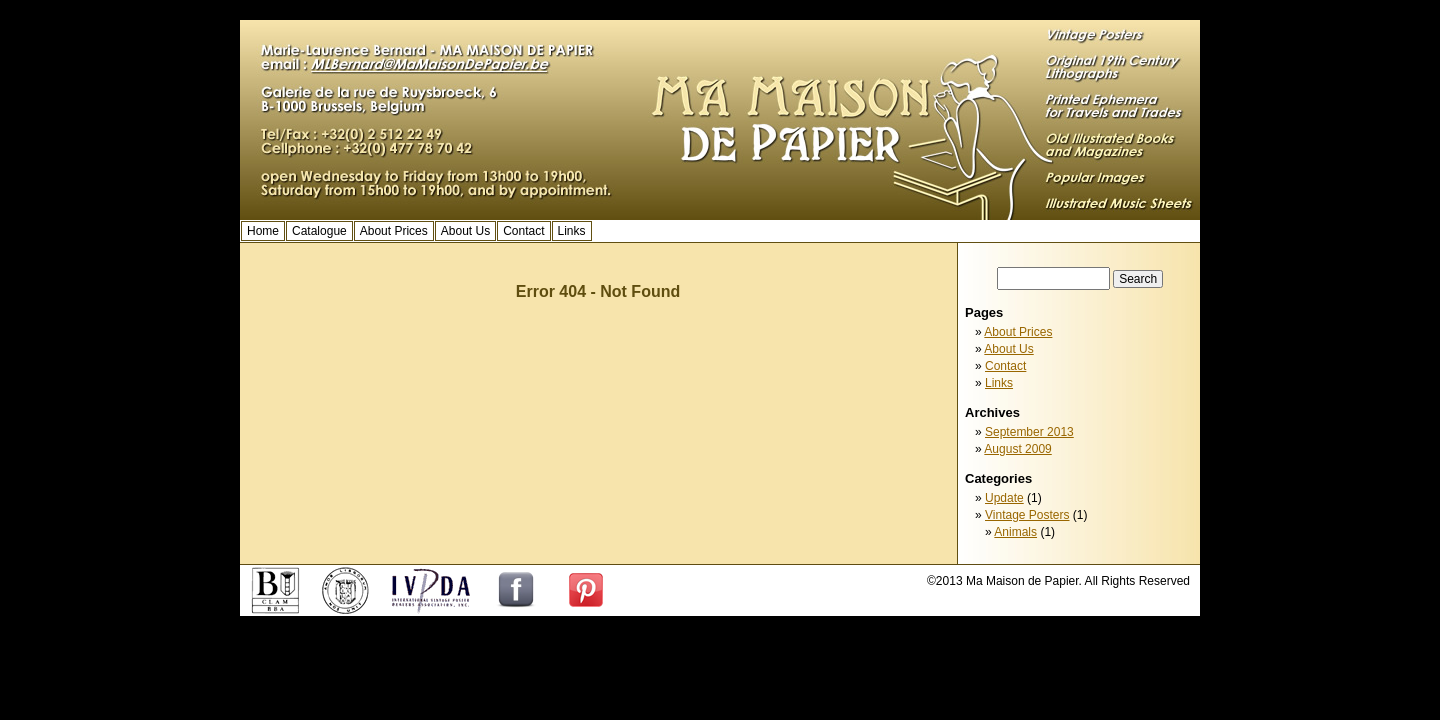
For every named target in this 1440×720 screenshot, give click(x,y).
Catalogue (319, 231)
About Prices (394, 231)
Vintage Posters (1027, 515)
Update (1004, 498)
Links (572, 231)
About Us (465, 231)
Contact (523, 231)
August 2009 (1017, 449)
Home (263, 231)
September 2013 (1029, 432)
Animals (1015, 532)
